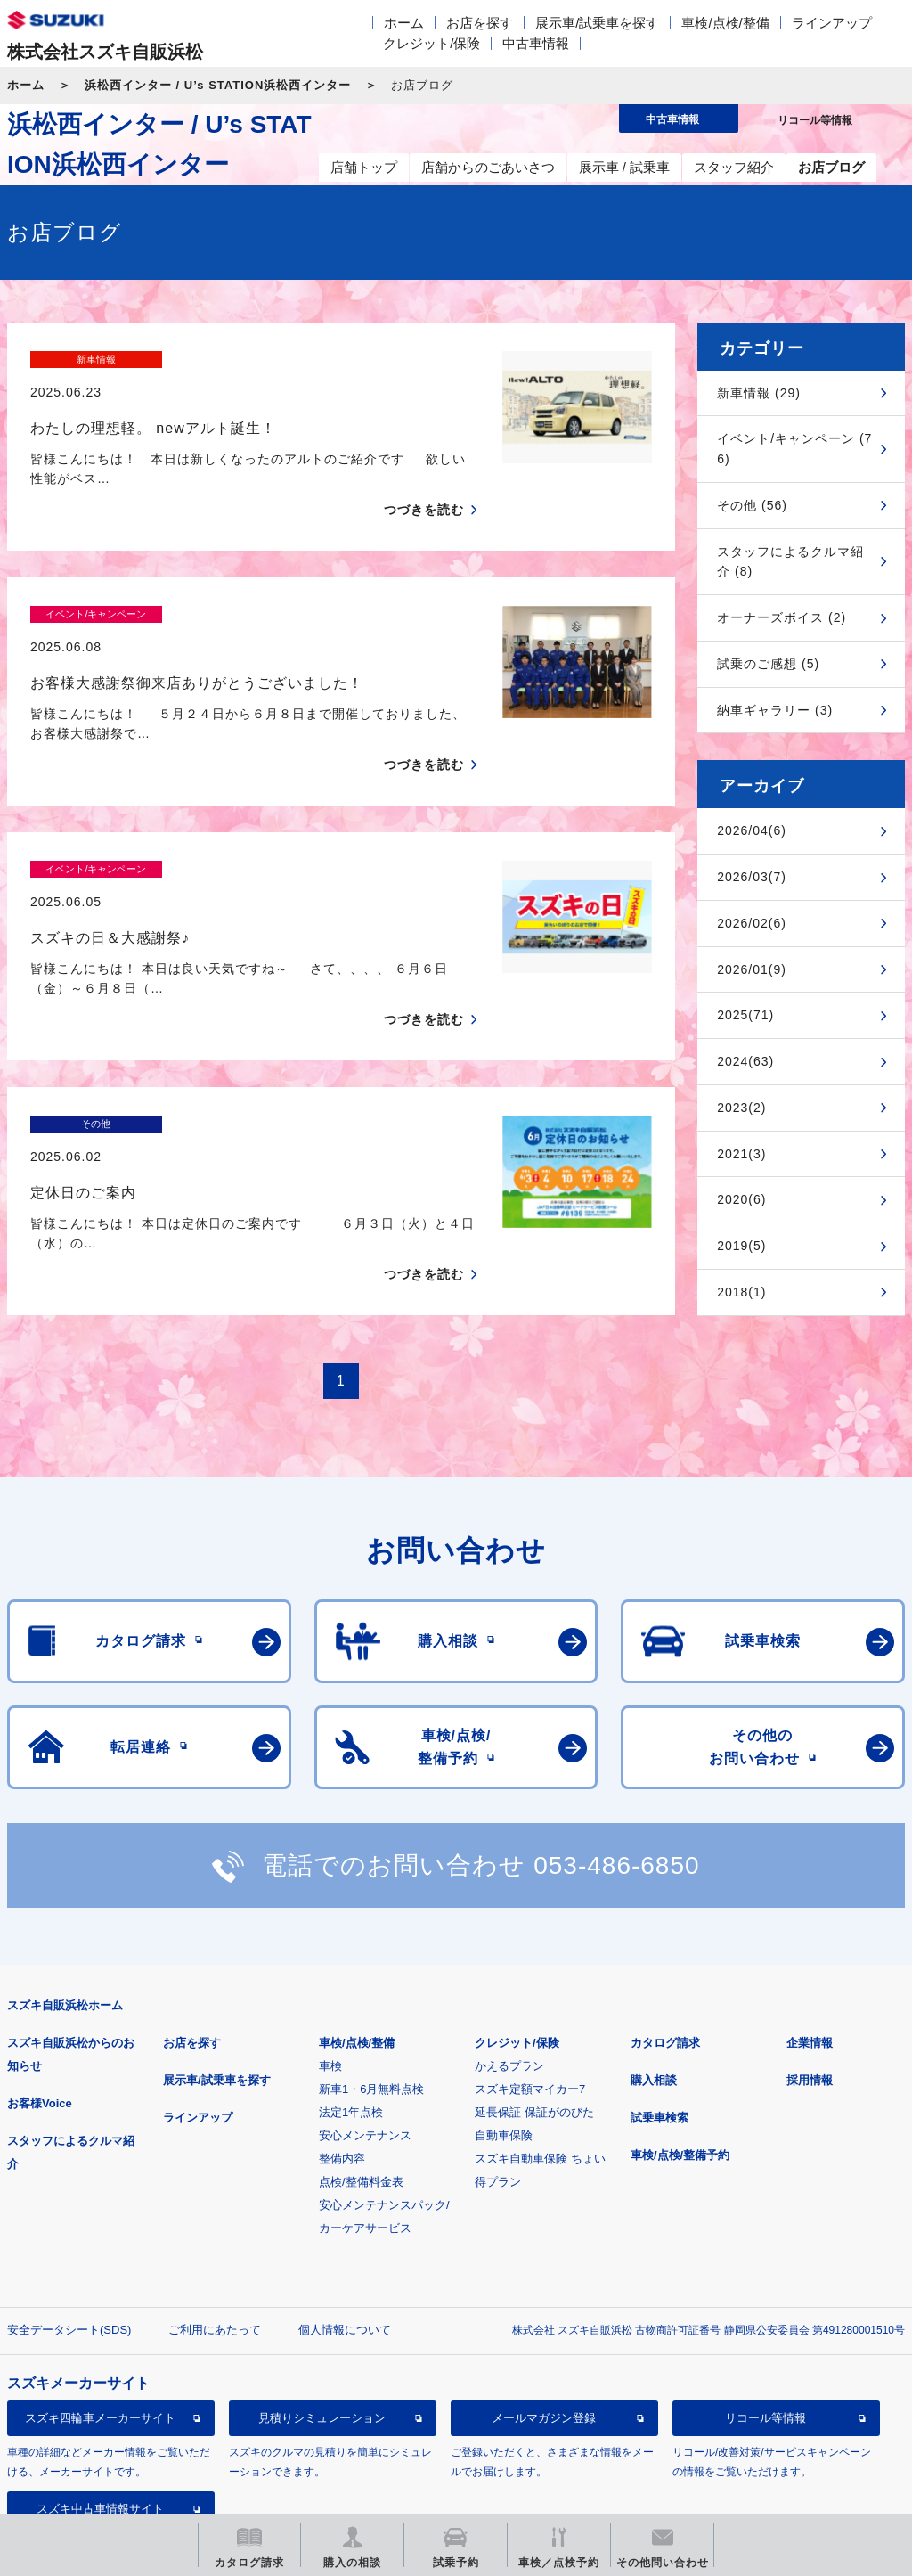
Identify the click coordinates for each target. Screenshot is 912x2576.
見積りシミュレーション (322, 2293)
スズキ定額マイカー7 (530, 1964)
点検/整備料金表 (361, 2057)
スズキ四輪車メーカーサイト (100, 2293)
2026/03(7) (751, 877)
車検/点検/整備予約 (680, 2030)
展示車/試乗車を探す (597, 22)
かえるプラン (509, 1941)
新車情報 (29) (759, 393)
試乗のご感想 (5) (768, 664)
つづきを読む (424, 478)
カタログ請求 (665, 1918)
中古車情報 (535, 43)
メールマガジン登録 (544, 2293)
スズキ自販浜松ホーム (65, 1880)
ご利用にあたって (214, 2205)
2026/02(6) (751, 923)
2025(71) (745, 1015)
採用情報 (809, 1955)
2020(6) (741, 1199)
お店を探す (479, 22)
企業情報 (809, 1918)
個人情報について (344, 2205)
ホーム (404, 22)
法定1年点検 (351, 1987)
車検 (330, 1941)
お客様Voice (39, 1978)
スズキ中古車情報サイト (100, 2384)
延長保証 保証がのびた (534, 1987)
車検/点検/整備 (725, 22)
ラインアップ (832, 22)
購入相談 (654, 1955)
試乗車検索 (659, 1992)
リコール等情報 (765, 2293)
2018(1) (741, 1292)
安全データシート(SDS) (69, 2205)
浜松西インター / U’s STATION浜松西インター (218, 85)
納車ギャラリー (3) (775, 710)
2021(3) (741, 1154)
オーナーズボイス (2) (781, 617)
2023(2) (741, 1107)
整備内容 (342, 2033)
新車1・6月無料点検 (371, 1964)
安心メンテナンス (365, 2010)
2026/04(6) (751, 830)
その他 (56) (752, 505)
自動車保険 (504, 2010)
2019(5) (741, 1246)
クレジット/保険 (431, 43)
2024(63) (745, 1061)
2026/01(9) (751, 969)
